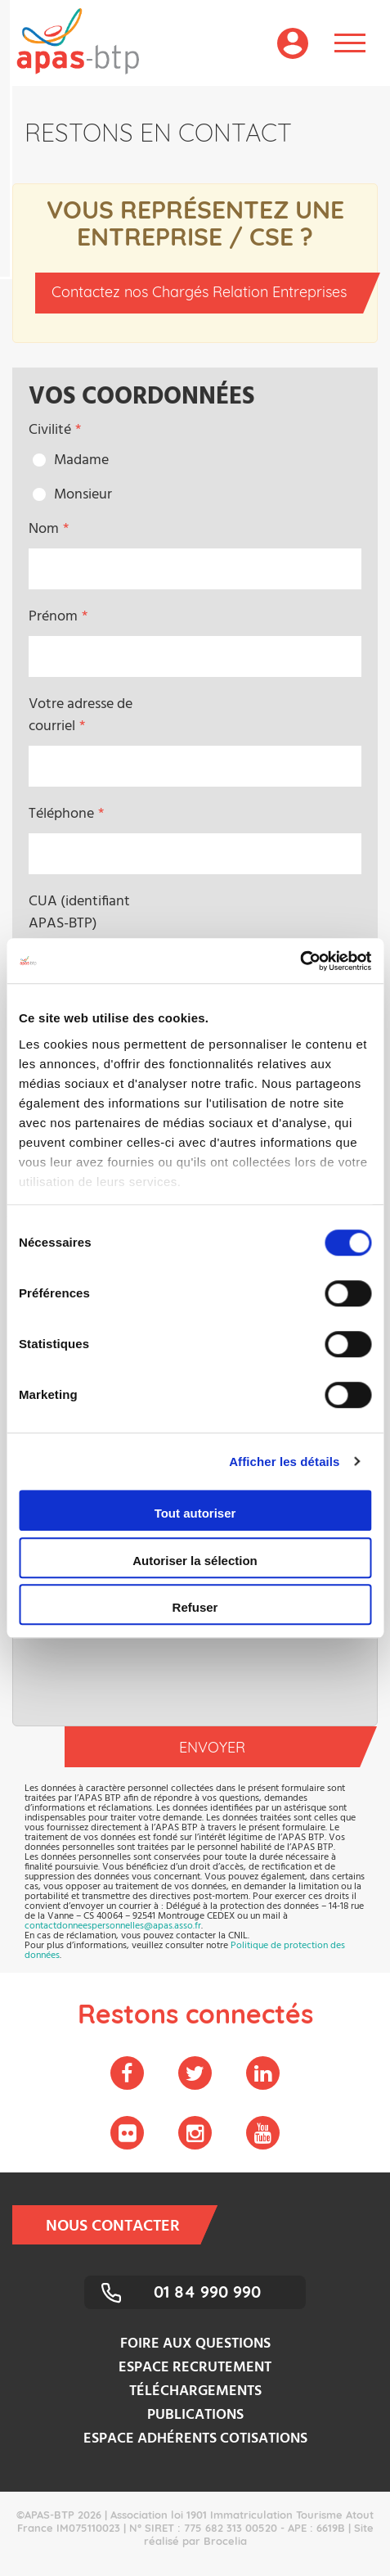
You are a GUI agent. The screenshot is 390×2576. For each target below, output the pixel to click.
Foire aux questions (195, 2344)
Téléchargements (195, 2391)
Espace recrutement (195, 2368)
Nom (44, 529)
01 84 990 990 (207, 2291)
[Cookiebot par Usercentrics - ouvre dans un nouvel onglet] (299, 961)
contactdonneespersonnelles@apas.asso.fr (113, 1926)
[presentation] (195, 1677)
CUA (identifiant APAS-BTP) (79, 913)
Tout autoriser (195, 1513)
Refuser (195, 1607)
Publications (195, 2415)
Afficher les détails (284, 1461)
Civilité (50, 430)
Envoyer (269, 1746)
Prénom (53, 617)
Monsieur (83, 495)
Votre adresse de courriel (80, 715)
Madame (81, 460)
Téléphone (61, 814)
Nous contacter (123, 2224)
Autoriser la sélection (195, 1561)
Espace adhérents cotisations (195, 2439)
